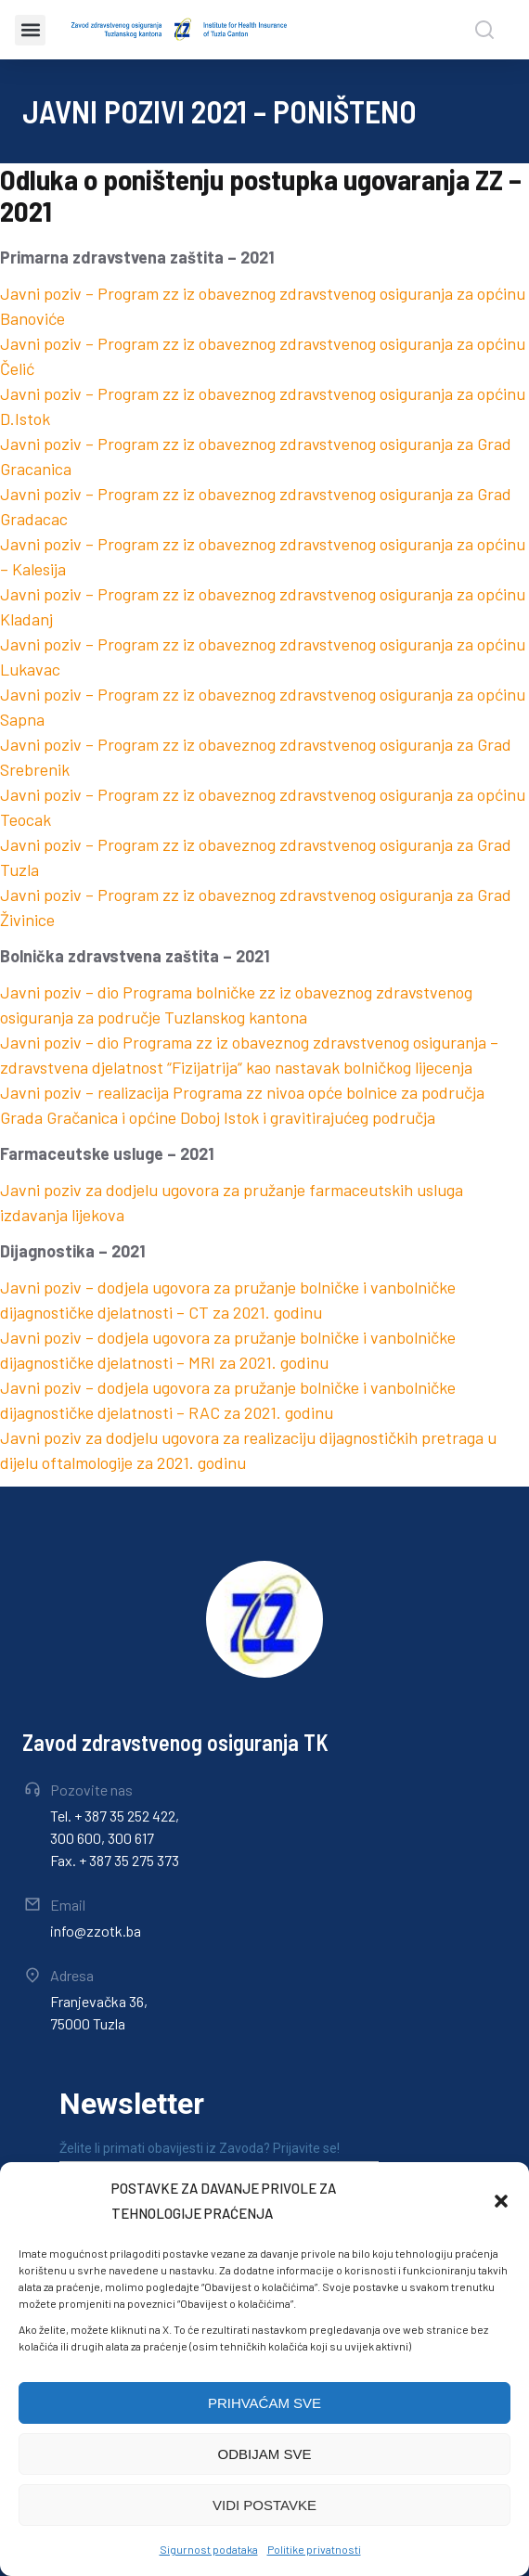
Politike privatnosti (314, 2549)
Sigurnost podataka (209, 2549)
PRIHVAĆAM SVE (264, 2403)
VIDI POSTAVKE (264, 2505)
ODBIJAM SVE (265, 2454)
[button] (501, 2201)
